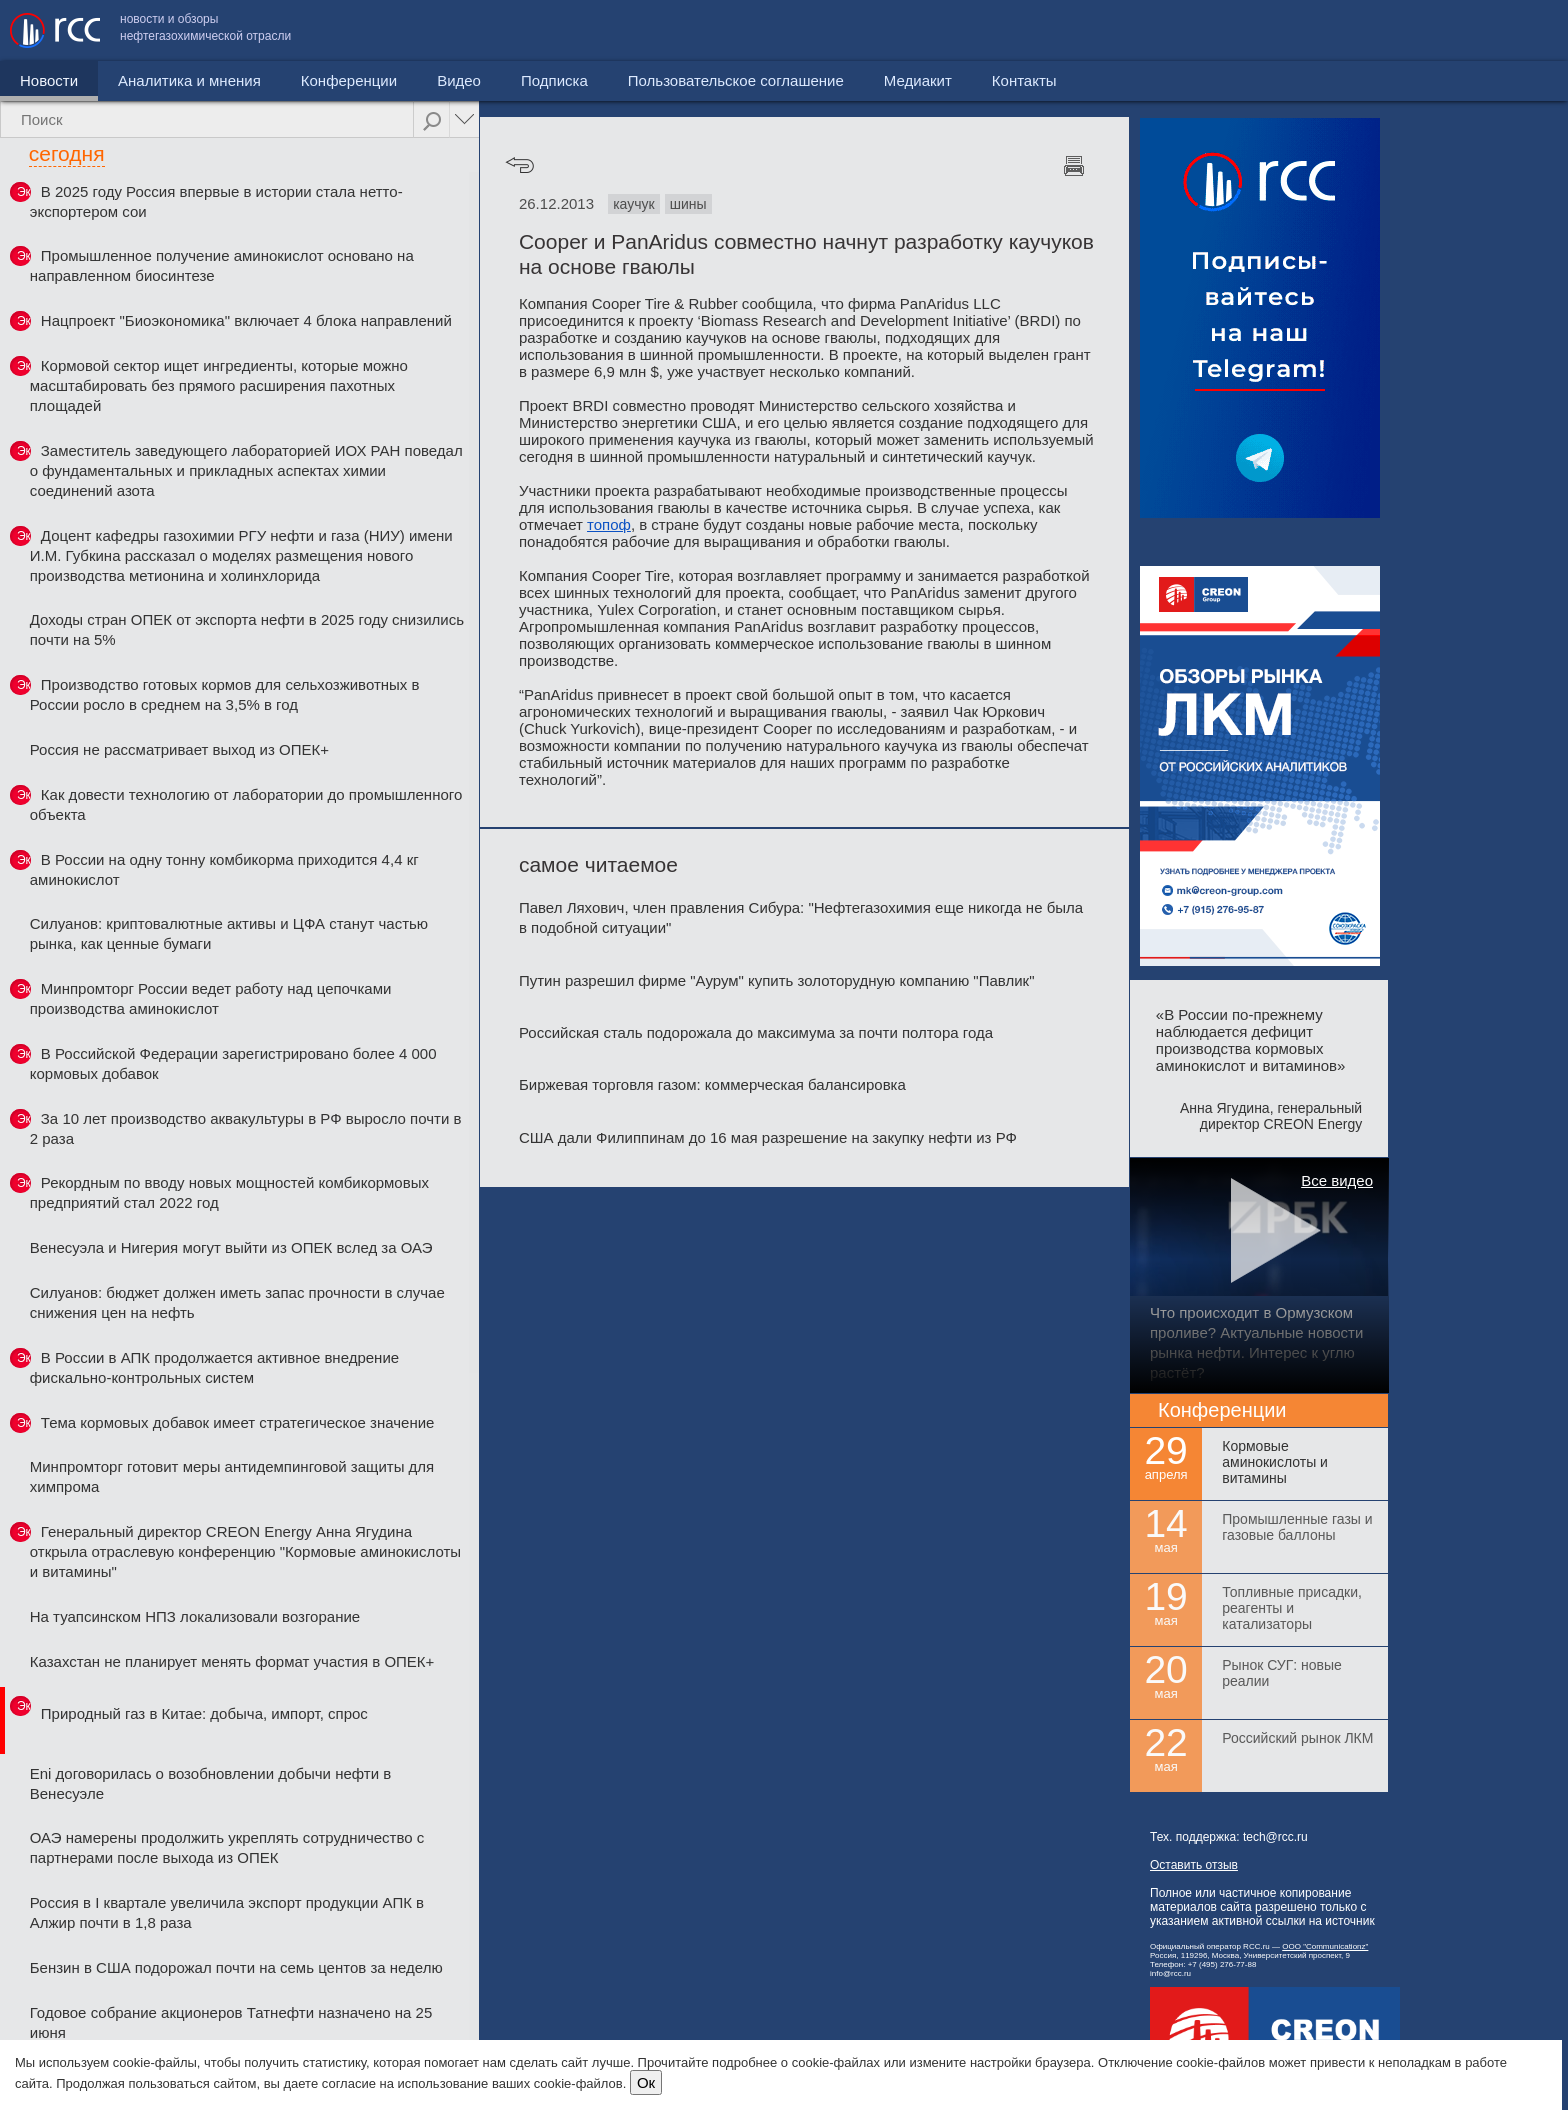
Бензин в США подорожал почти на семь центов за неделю (236, 1967)
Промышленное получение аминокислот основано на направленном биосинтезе (222, 265)
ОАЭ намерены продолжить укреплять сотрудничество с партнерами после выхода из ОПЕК (227, 1847)
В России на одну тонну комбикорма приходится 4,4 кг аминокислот (224, 869)
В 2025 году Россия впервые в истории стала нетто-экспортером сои (216, 201)
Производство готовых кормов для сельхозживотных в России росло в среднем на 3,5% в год (225, 694)
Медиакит (1409, 30)
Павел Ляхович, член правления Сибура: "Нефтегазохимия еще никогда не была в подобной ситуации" (801, 917)
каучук (633, 204)
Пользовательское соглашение (1227, 30)
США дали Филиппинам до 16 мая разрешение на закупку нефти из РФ (768, 1137)
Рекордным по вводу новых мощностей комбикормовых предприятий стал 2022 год (229, 1192)
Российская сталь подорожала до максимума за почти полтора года (756, 1032)
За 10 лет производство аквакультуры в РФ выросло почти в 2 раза (246, 1128)
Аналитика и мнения (189, 80)
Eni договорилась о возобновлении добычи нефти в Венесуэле (210, 1783)
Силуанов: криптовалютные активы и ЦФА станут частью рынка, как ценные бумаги (229, 933)
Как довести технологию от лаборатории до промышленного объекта (246, 804)
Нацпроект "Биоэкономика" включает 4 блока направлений (246, 320)
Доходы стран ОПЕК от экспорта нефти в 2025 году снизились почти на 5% (247, 629)
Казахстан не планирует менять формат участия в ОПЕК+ (232, 1661)
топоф (609, 524)
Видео (459, 80)
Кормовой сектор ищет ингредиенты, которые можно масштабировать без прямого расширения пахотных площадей (219, 385)
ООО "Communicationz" (1325, 1946)
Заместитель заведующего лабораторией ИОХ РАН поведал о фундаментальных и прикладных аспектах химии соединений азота (246, 470)
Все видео (1337, 1180)
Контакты (1515, 30)
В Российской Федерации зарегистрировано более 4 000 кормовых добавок (233, 1063)
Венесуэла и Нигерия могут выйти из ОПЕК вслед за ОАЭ (231, 1247)
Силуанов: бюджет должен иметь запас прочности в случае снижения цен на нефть (237, 1302)
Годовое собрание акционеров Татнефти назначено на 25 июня (231, 2022)
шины (688, 204)
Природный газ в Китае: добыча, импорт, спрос (204, 1713)
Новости (49, 80)
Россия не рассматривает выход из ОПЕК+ (179, 749)
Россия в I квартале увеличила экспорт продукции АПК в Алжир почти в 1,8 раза (227, 1912)
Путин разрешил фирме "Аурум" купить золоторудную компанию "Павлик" (777, 980)
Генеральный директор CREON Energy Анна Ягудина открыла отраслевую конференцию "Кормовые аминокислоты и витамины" (245, 1551)
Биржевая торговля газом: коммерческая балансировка (712, 1084)
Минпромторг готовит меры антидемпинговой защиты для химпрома (232, 1476)
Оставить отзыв (1194, 1865)
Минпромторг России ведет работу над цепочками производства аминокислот (211, 998)
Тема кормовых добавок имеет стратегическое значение (238, 1422)
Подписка (554, 80)
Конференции (349, 80)
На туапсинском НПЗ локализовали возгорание (195, 1616)
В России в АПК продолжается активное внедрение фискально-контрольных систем (214, 1367)
